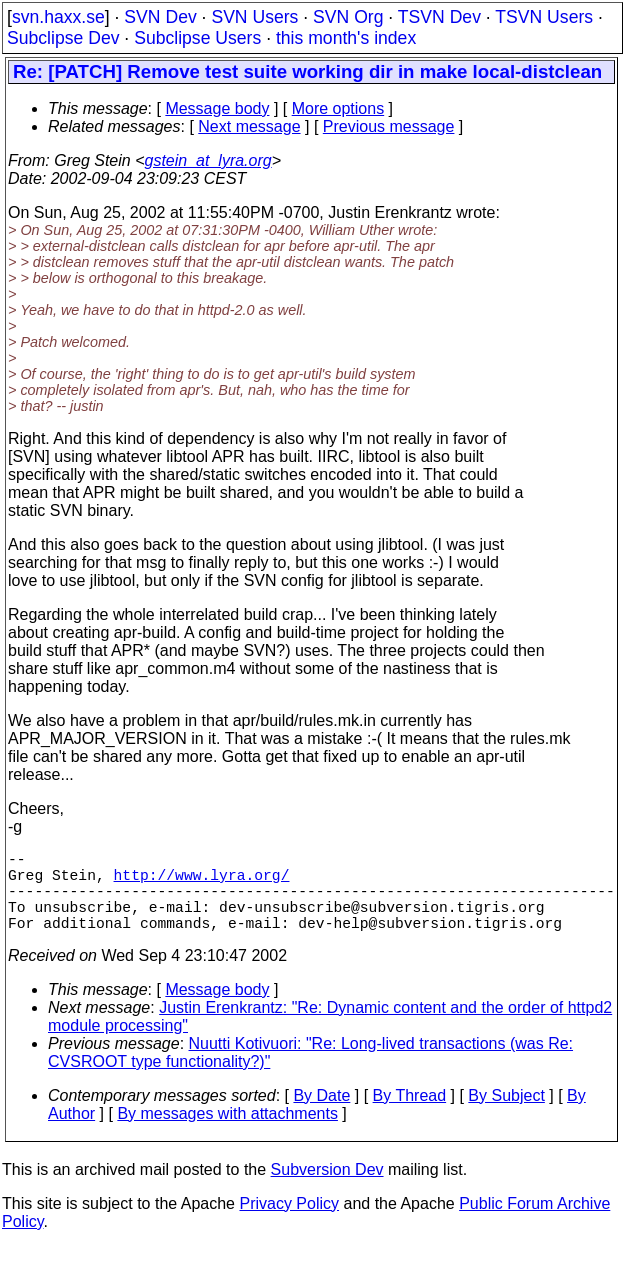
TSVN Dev (439, 17)
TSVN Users (544, 17)
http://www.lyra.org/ (202, 882)
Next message (249, 126)
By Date (321, 1115)
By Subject (506, 1115)
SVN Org (348, 17)
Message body (217, 108)
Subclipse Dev (63, 38)
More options (338, 108)
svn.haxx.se (58, 17)
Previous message (389, 126)
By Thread (410, 1115)
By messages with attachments (227, 1133)
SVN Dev (160, 17)
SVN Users (254, 17)
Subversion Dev (327, 1189)
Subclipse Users (197, 38)
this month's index (346, 38)
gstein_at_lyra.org (208, 160)
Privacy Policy (289, 1223)
